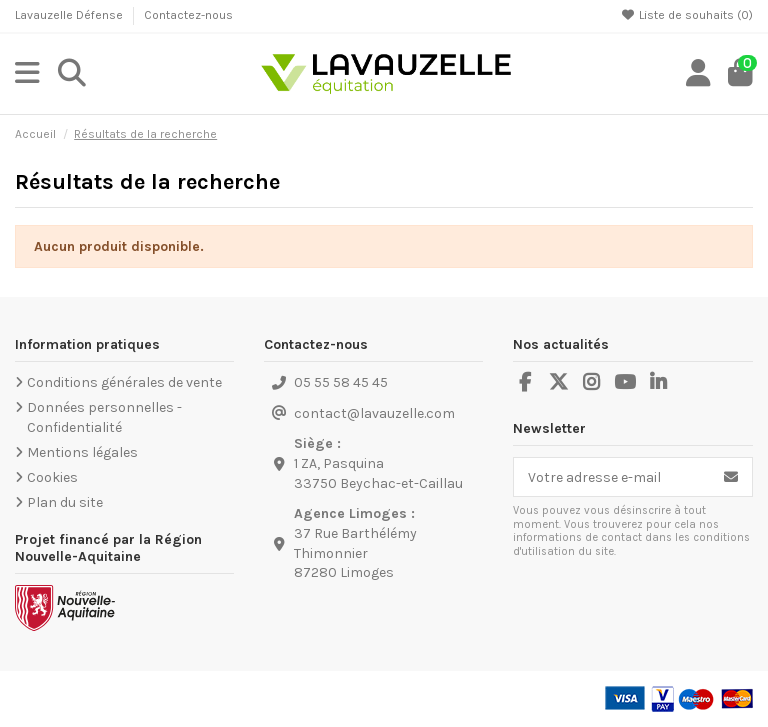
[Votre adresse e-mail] (612, 477)
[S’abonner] (731, 477)
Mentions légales (82, 452)
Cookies (52, 477)
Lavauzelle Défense (70, 15)
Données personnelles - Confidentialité (104, 417)
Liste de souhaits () (687, 15)
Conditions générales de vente (124, 382)
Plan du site (65, 502)
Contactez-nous (188, 15)
